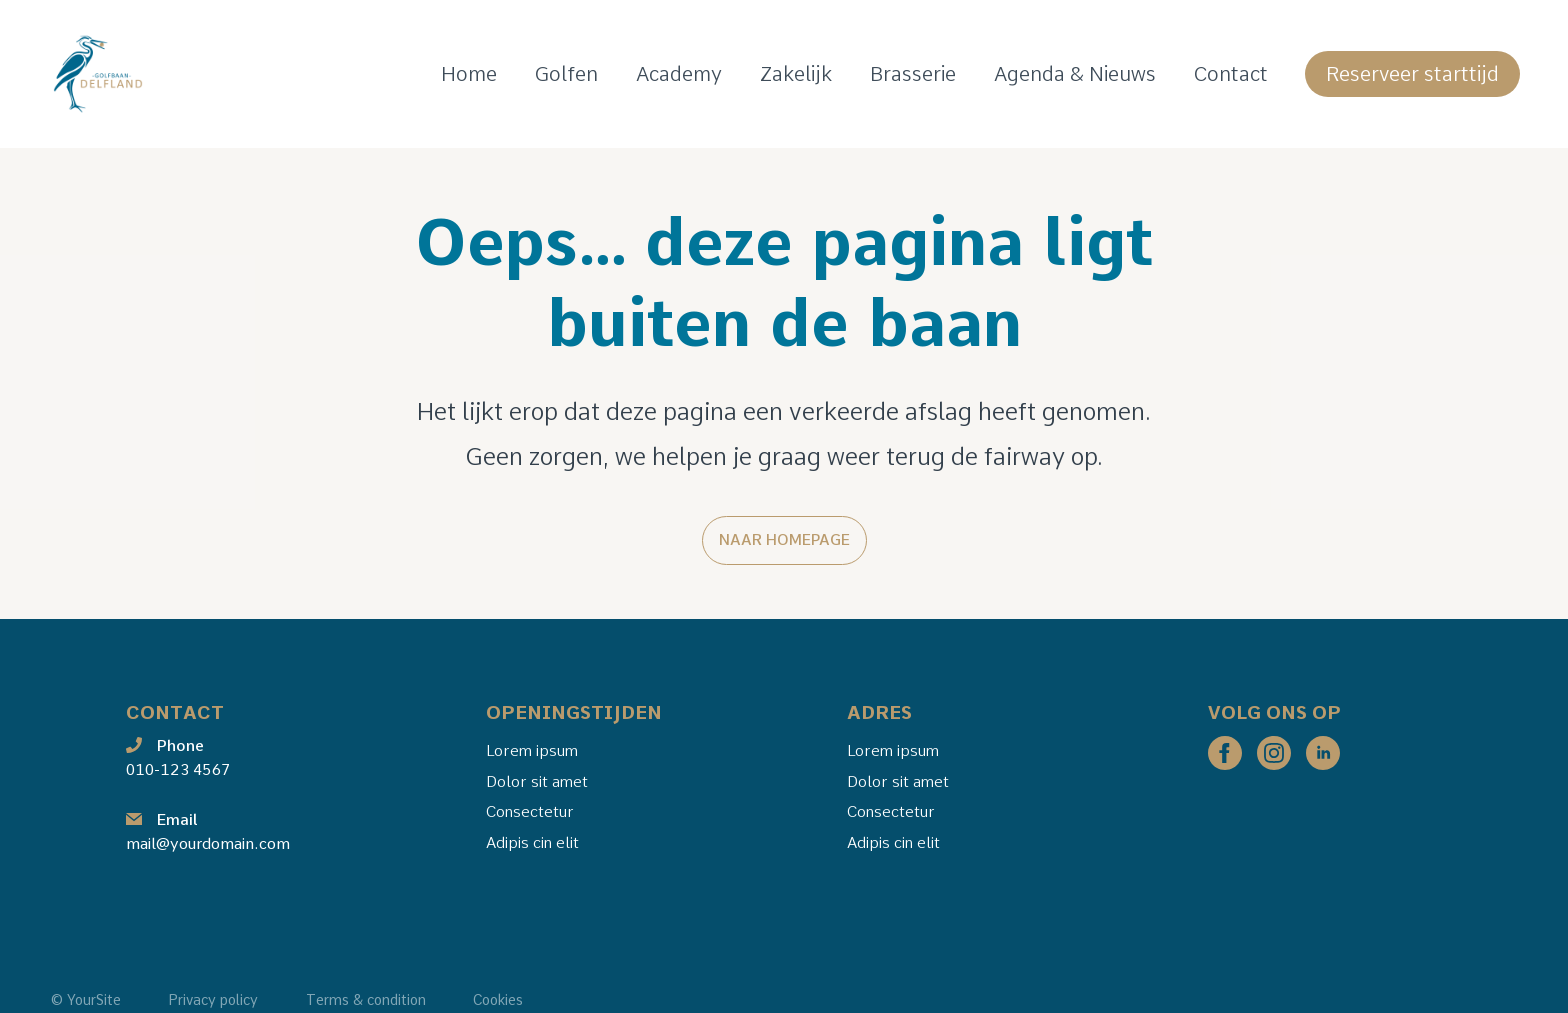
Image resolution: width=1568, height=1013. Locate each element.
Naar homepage (784, 540)
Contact (1231, 74)
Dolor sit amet (537, 780)
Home (469, 74)
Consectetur (530, 811)
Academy (679, 74)
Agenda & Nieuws (1075, 74)
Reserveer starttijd (1412, 74)
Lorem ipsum (532, 749)
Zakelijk (796, 74)
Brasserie (913, 74)
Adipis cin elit (532, 842)
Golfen (566, 74)
